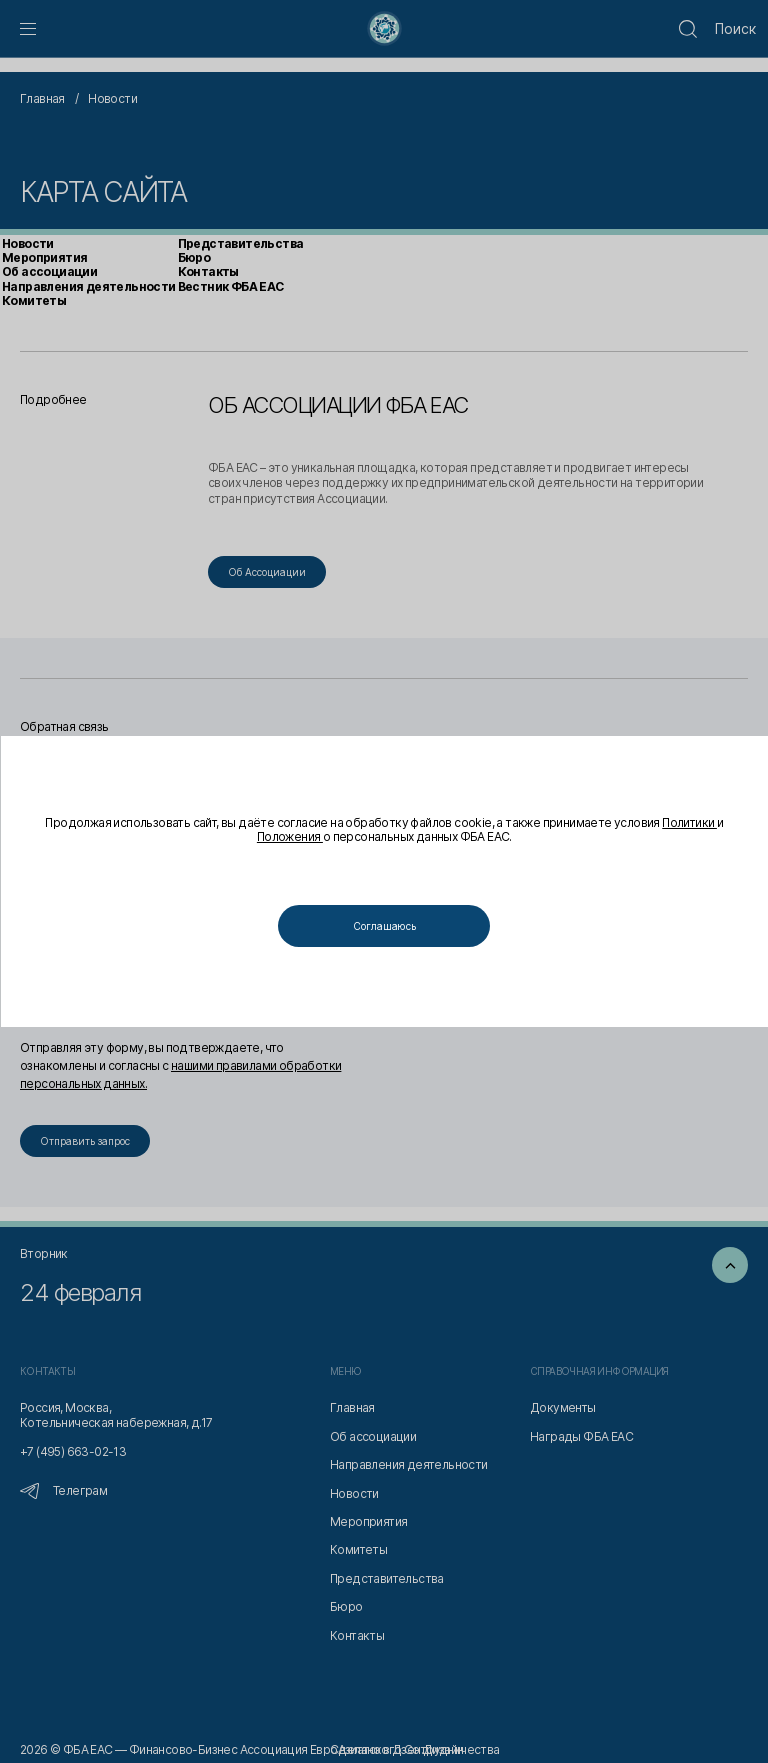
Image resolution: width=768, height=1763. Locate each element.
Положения (321, 837)
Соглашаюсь (384, 926)
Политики (252, 837)
